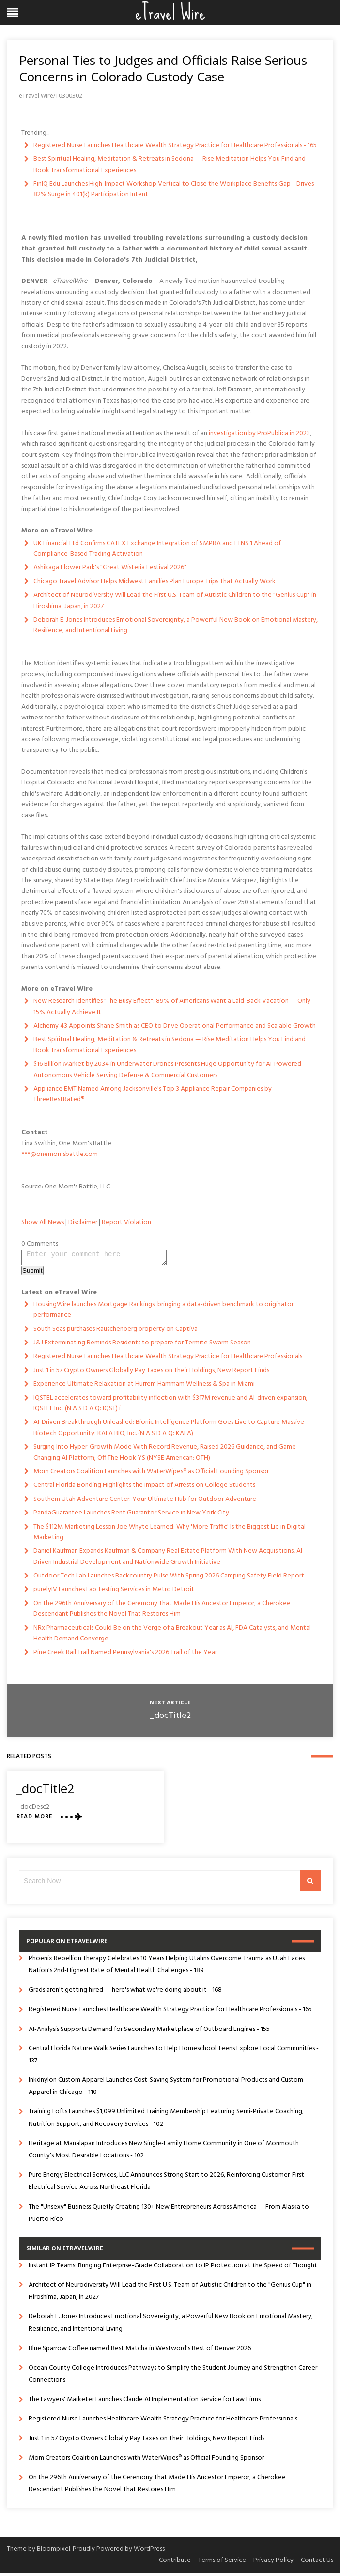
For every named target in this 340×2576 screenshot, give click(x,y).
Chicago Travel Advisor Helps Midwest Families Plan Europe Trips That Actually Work (154, 581)
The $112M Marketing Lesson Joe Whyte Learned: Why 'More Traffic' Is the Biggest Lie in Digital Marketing (169, 1535)
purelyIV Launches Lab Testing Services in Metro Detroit (113, 1592)
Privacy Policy (273, 2563)
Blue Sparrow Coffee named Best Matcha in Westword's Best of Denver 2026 (140, 2351)
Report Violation (126, 1222)
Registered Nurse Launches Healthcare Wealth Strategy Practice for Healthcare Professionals (167, 1359)
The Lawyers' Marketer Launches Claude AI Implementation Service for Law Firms (145, 2402)
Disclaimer (82, 1222)
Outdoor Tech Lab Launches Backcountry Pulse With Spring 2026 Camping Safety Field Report (168, 1578)
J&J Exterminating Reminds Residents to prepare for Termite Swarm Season (142, 1345)
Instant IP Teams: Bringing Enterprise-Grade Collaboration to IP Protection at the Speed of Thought (173, 2268)
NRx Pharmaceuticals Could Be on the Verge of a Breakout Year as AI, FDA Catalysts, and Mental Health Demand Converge (172, 1636)
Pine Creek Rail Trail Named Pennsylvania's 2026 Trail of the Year (125, 1655)
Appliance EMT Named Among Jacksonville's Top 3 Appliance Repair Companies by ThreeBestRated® (152, 1094)
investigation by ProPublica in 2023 (259, 433)
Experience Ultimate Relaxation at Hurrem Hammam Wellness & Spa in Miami (144, 1386)
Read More (34, 1820)
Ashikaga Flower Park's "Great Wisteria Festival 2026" (109, 567)
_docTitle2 (170, 1719)
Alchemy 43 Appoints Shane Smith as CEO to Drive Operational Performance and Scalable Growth (174, 1025)
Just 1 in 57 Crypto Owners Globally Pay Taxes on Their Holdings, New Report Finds (151, 1373)
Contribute (175, 2563)
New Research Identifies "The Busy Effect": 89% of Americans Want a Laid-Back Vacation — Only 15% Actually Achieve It (171, 1006)
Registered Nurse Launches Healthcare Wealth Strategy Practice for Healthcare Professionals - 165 (175, 145)
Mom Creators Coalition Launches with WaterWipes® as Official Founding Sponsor (151, 1474)
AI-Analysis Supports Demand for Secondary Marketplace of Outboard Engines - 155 (149, 2032)
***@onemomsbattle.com (59, 1154)
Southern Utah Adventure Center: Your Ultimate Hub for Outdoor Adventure (144, 1502)
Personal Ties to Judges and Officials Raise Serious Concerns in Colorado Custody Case (163, 68)
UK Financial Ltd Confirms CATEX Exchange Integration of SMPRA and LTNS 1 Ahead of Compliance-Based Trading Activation (157, 549)
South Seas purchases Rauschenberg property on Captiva (115, 1332)
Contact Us (317, 2563)
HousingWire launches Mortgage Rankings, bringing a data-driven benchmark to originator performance (163, 1313)
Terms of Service (222, 2563)
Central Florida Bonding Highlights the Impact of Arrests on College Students (144, 1488)
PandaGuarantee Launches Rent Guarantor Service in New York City (131, 1515)
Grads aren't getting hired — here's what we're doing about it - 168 (125, 1992)
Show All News (42, 1222)
